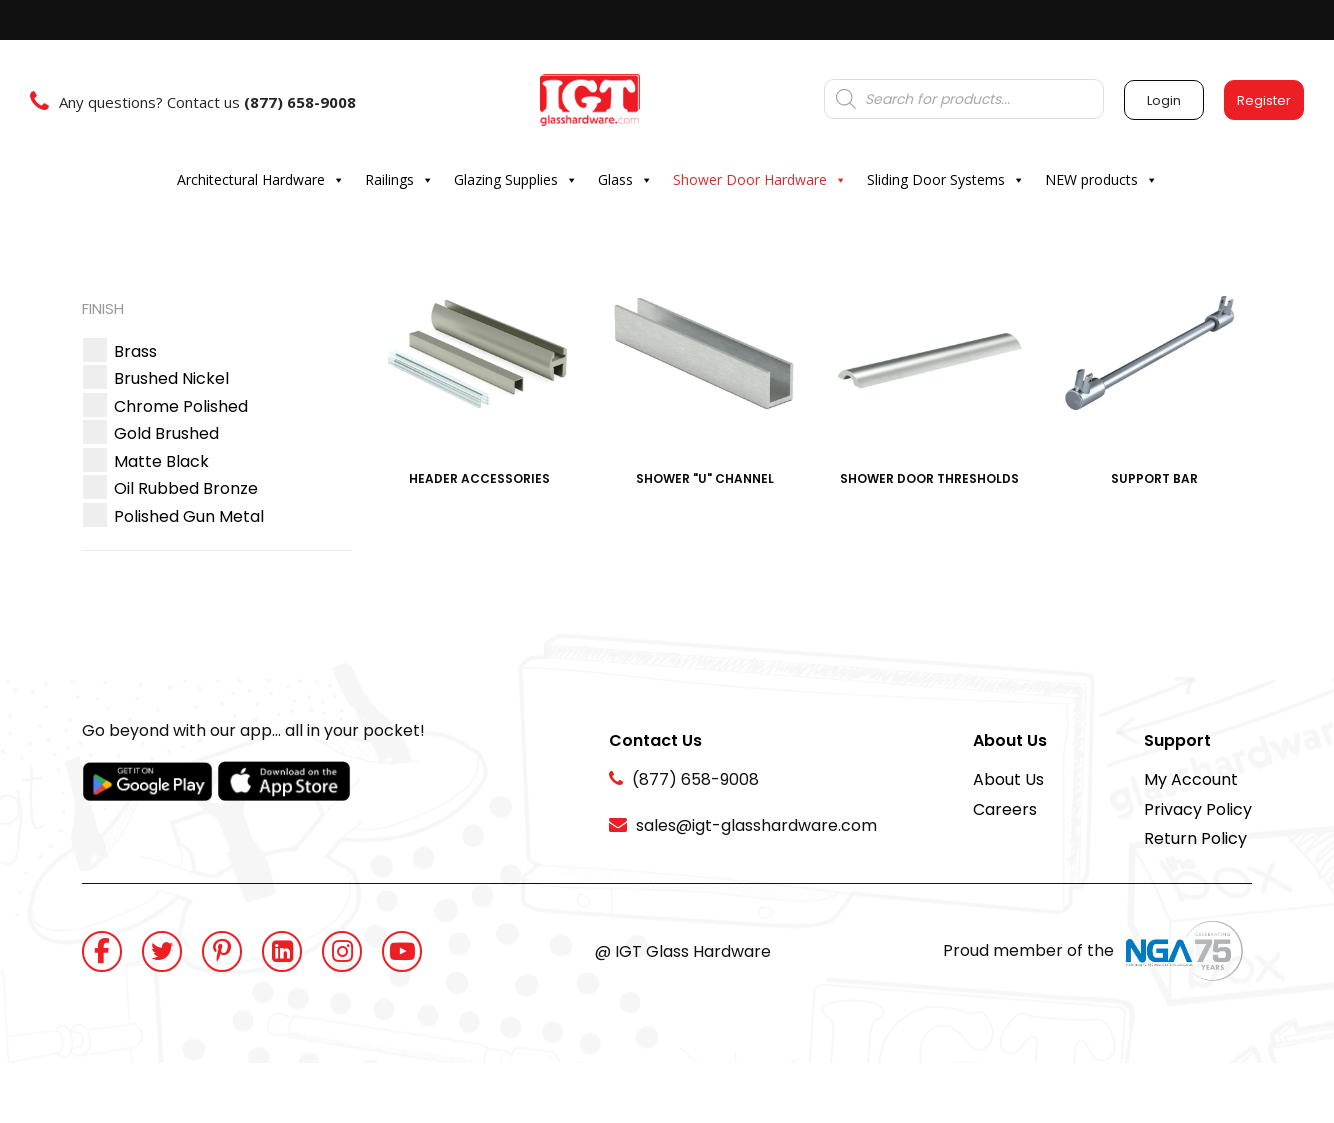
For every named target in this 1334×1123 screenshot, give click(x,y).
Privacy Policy (1198, 809)
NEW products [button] (1101, 180)
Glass (625, 180)
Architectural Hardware (261, 180)
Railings (399, 180)
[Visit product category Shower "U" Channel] (704, 377)
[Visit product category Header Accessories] (479, 377)
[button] (135, 351)
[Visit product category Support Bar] (1154, 377)
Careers (1005, 809)
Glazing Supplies (516, 180)
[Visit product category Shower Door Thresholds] (929, 377)
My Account (1191, 779)
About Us (1008, 779)
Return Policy (1195, 838)
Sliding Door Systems (946, 180)
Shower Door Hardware (760, 180)
